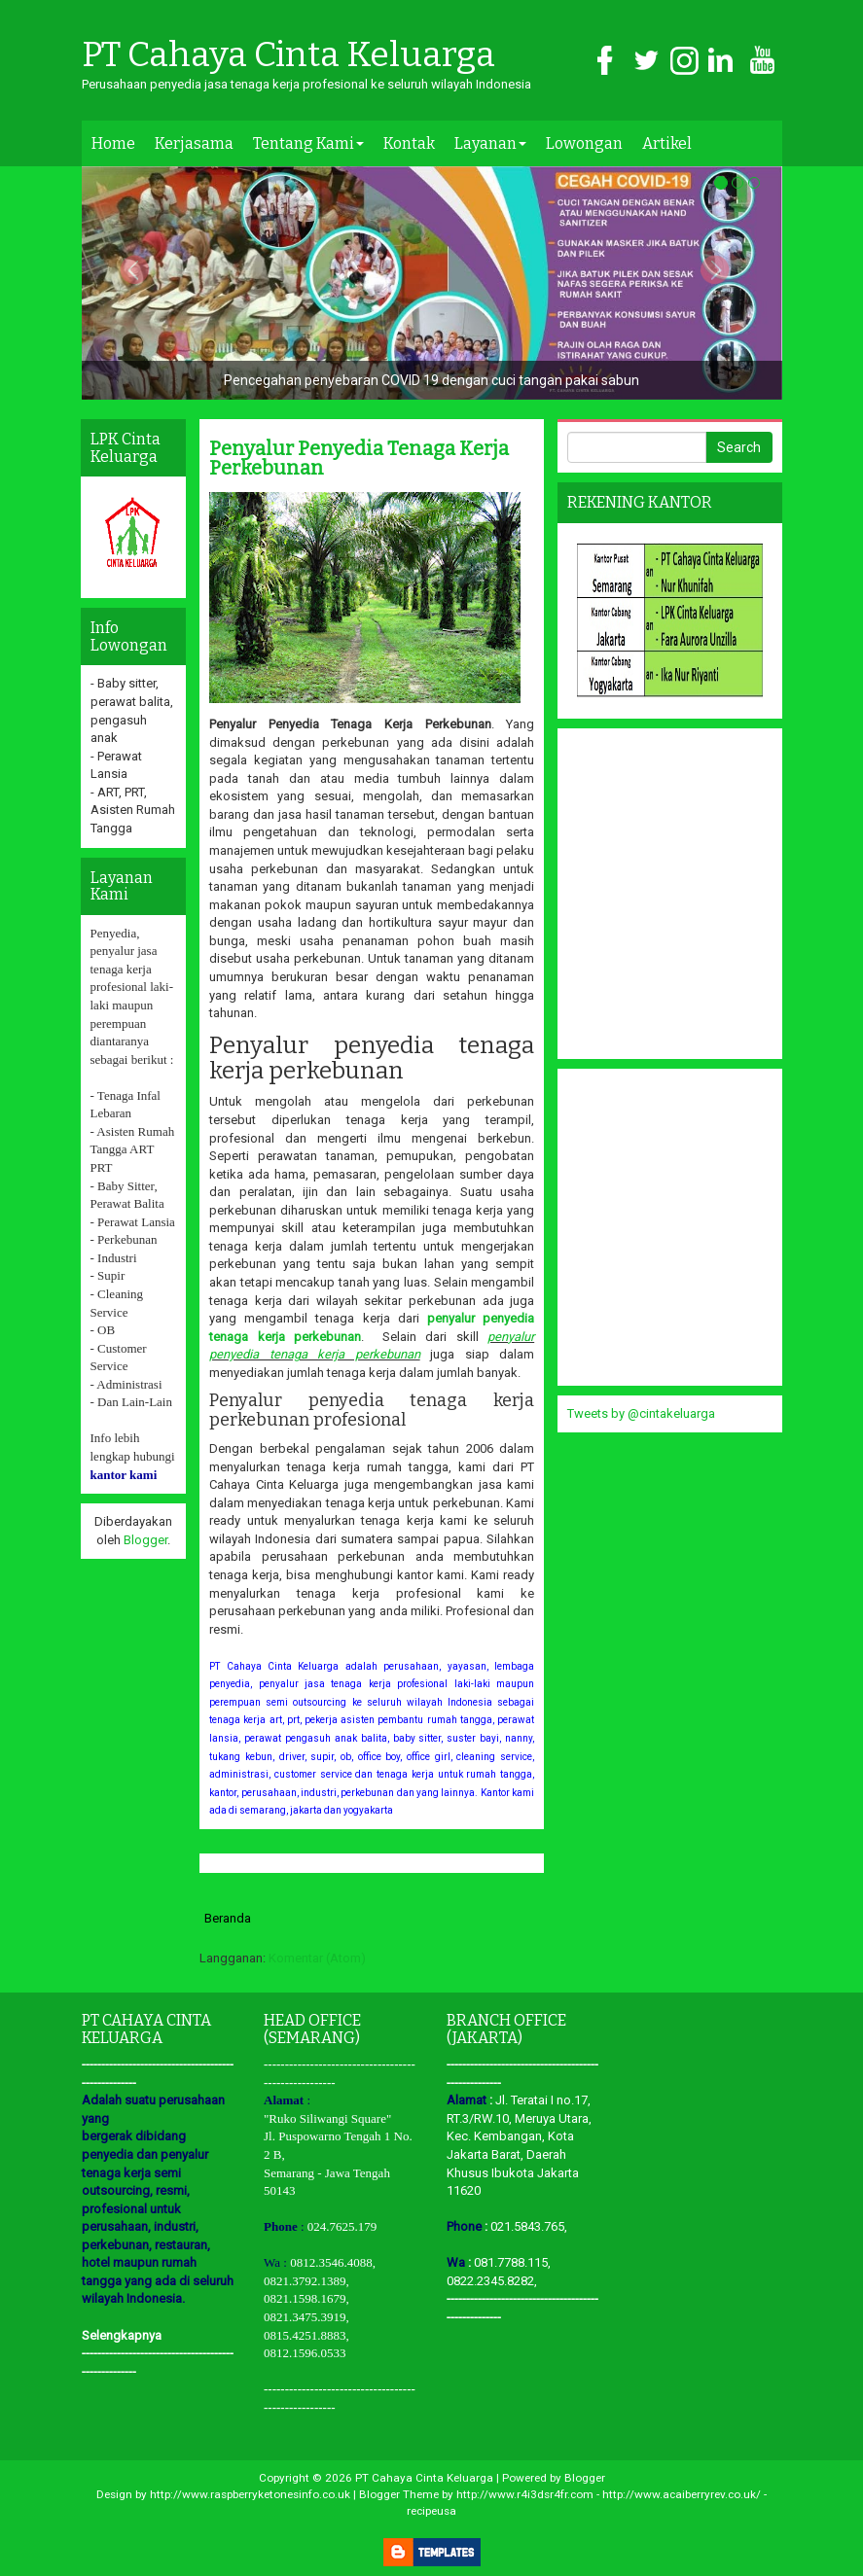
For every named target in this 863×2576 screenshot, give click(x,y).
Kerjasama (194, 143)
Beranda (227, 1918)
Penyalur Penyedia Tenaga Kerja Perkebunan (359, 458)
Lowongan (584, 143)
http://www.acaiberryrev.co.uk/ (681, 2494)
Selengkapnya (122, 2335)
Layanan (490, 143)
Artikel (667, 143)
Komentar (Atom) (317, 1958)
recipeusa (431, 2511)
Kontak (409, 143)
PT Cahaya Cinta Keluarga (288, 55)
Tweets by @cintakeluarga (641, 1413)
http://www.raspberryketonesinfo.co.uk (250, 2494)
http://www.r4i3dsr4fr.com (524, 2494)
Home (113, 143)
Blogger (145, 1540)
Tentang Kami (308, 143)
